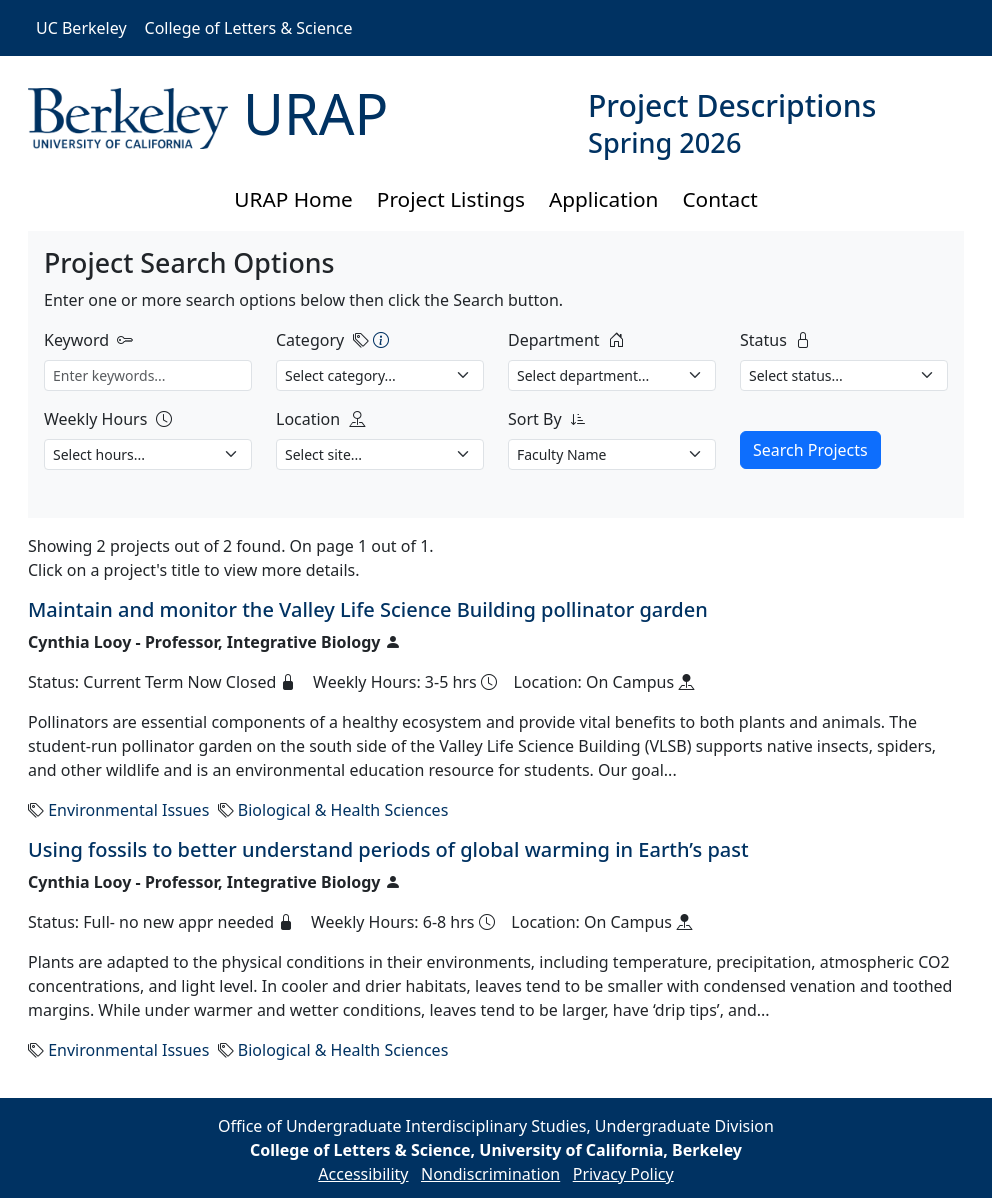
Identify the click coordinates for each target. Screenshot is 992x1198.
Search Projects (810, 450)
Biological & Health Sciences (343, 810)
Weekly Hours (95, 419)
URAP (315, 113)
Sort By (535, 419)
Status (763, 340)
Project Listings (451, 199)
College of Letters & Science (249, 28)
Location (308, 419)
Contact (719, 199)
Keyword (76, 340)
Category (310, 340)
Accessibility (363, 1174)
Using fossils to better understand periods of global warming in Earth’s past (388, 849)
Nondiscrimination (490, 1174)
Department (554, 340)
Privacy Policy (623, 1174)
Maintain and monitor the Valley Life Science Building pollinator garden (368, 609)
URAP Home (293, 199)
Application (604, 199)
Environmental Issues (128, 810)
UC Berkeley (81, 28)
